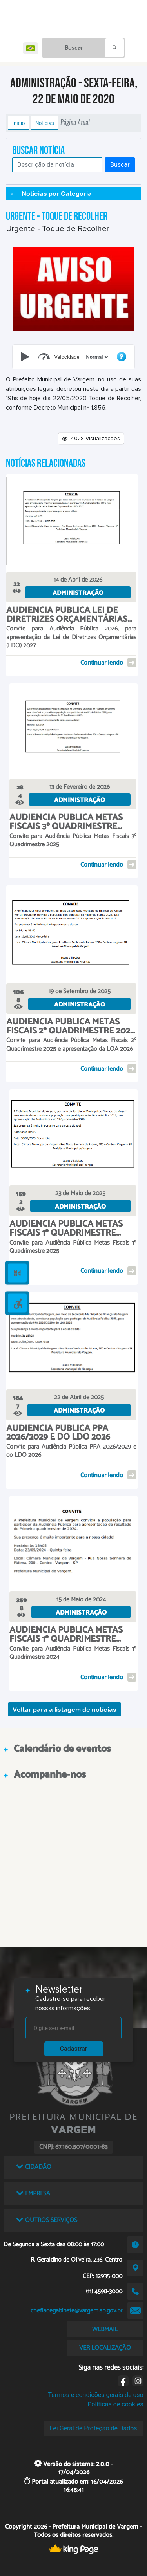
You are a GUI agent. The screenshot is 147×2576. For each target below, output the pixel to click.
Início (18, 122)
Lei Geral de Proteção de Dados (93, 2428)
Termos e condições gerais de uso (95, 2395)
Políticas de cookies (115, 2404)
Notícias (44, 122)
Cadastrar (73, 2048)
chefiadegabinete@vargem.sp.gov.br (76, 2310)
